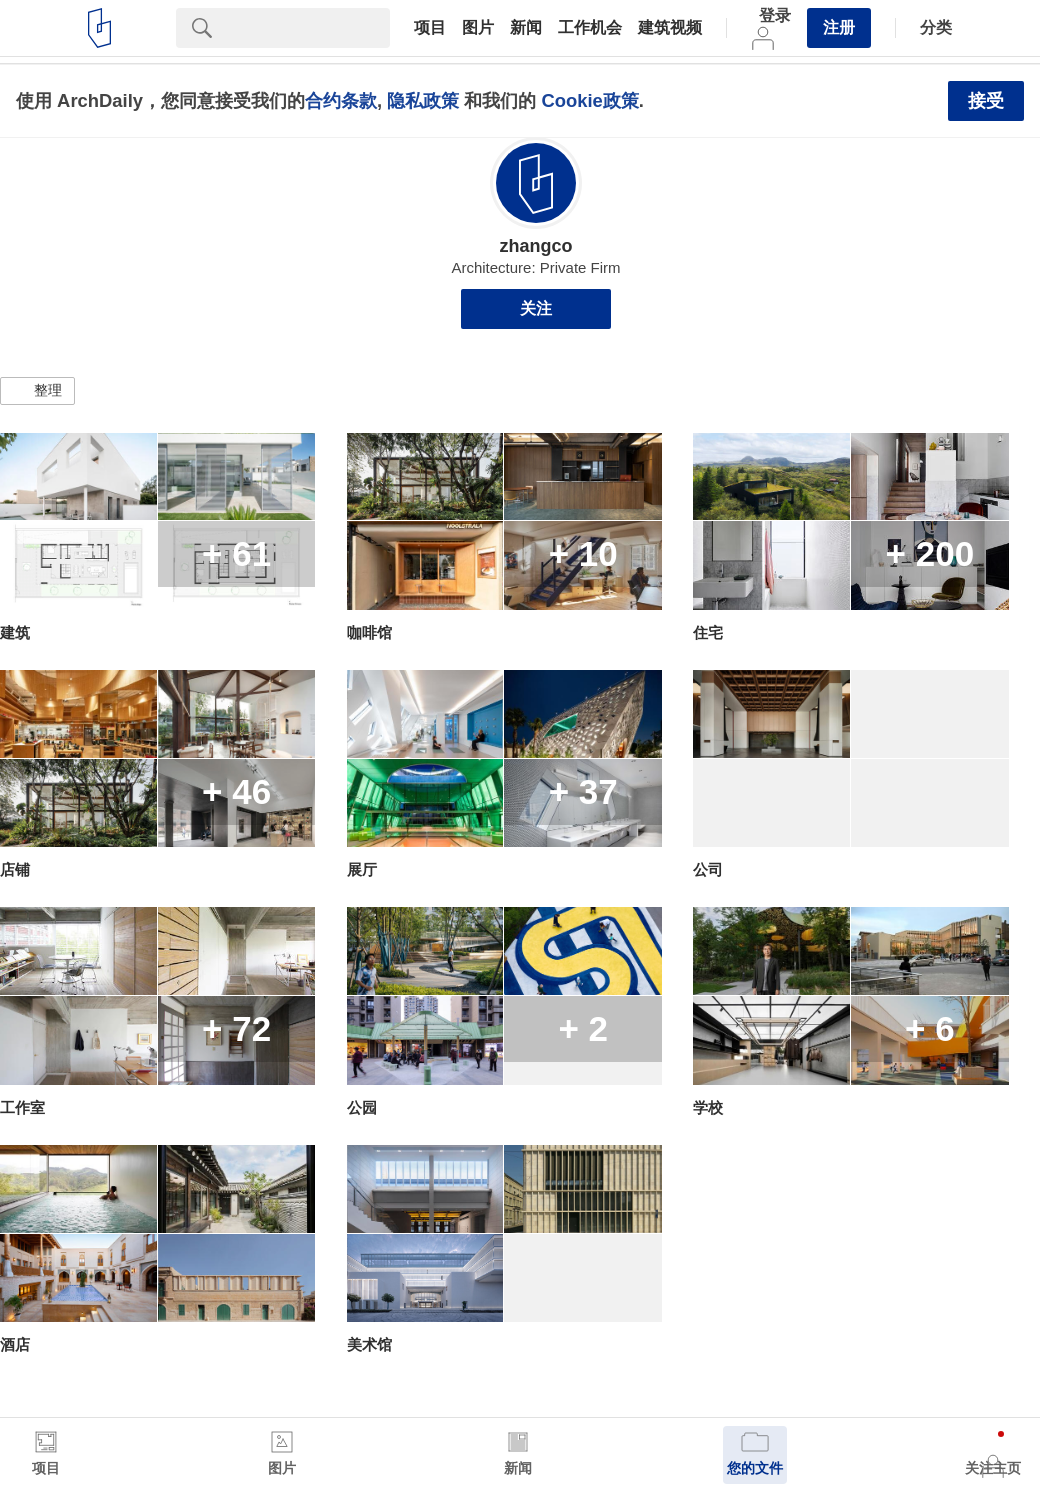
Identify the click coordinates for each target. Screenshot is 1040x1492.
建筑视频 (670, 28)
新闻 (526, 28)
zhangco (535, 246)
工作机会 (590, 28)
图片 (478, 28)
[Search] (309, 28)
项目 (430, 28)
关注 (536, 308)
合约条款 (341, 100)
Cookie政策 (589, 100)
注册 (839, 27)
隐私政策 (423, 100)
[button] (37, 391)
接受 (986, 101)
